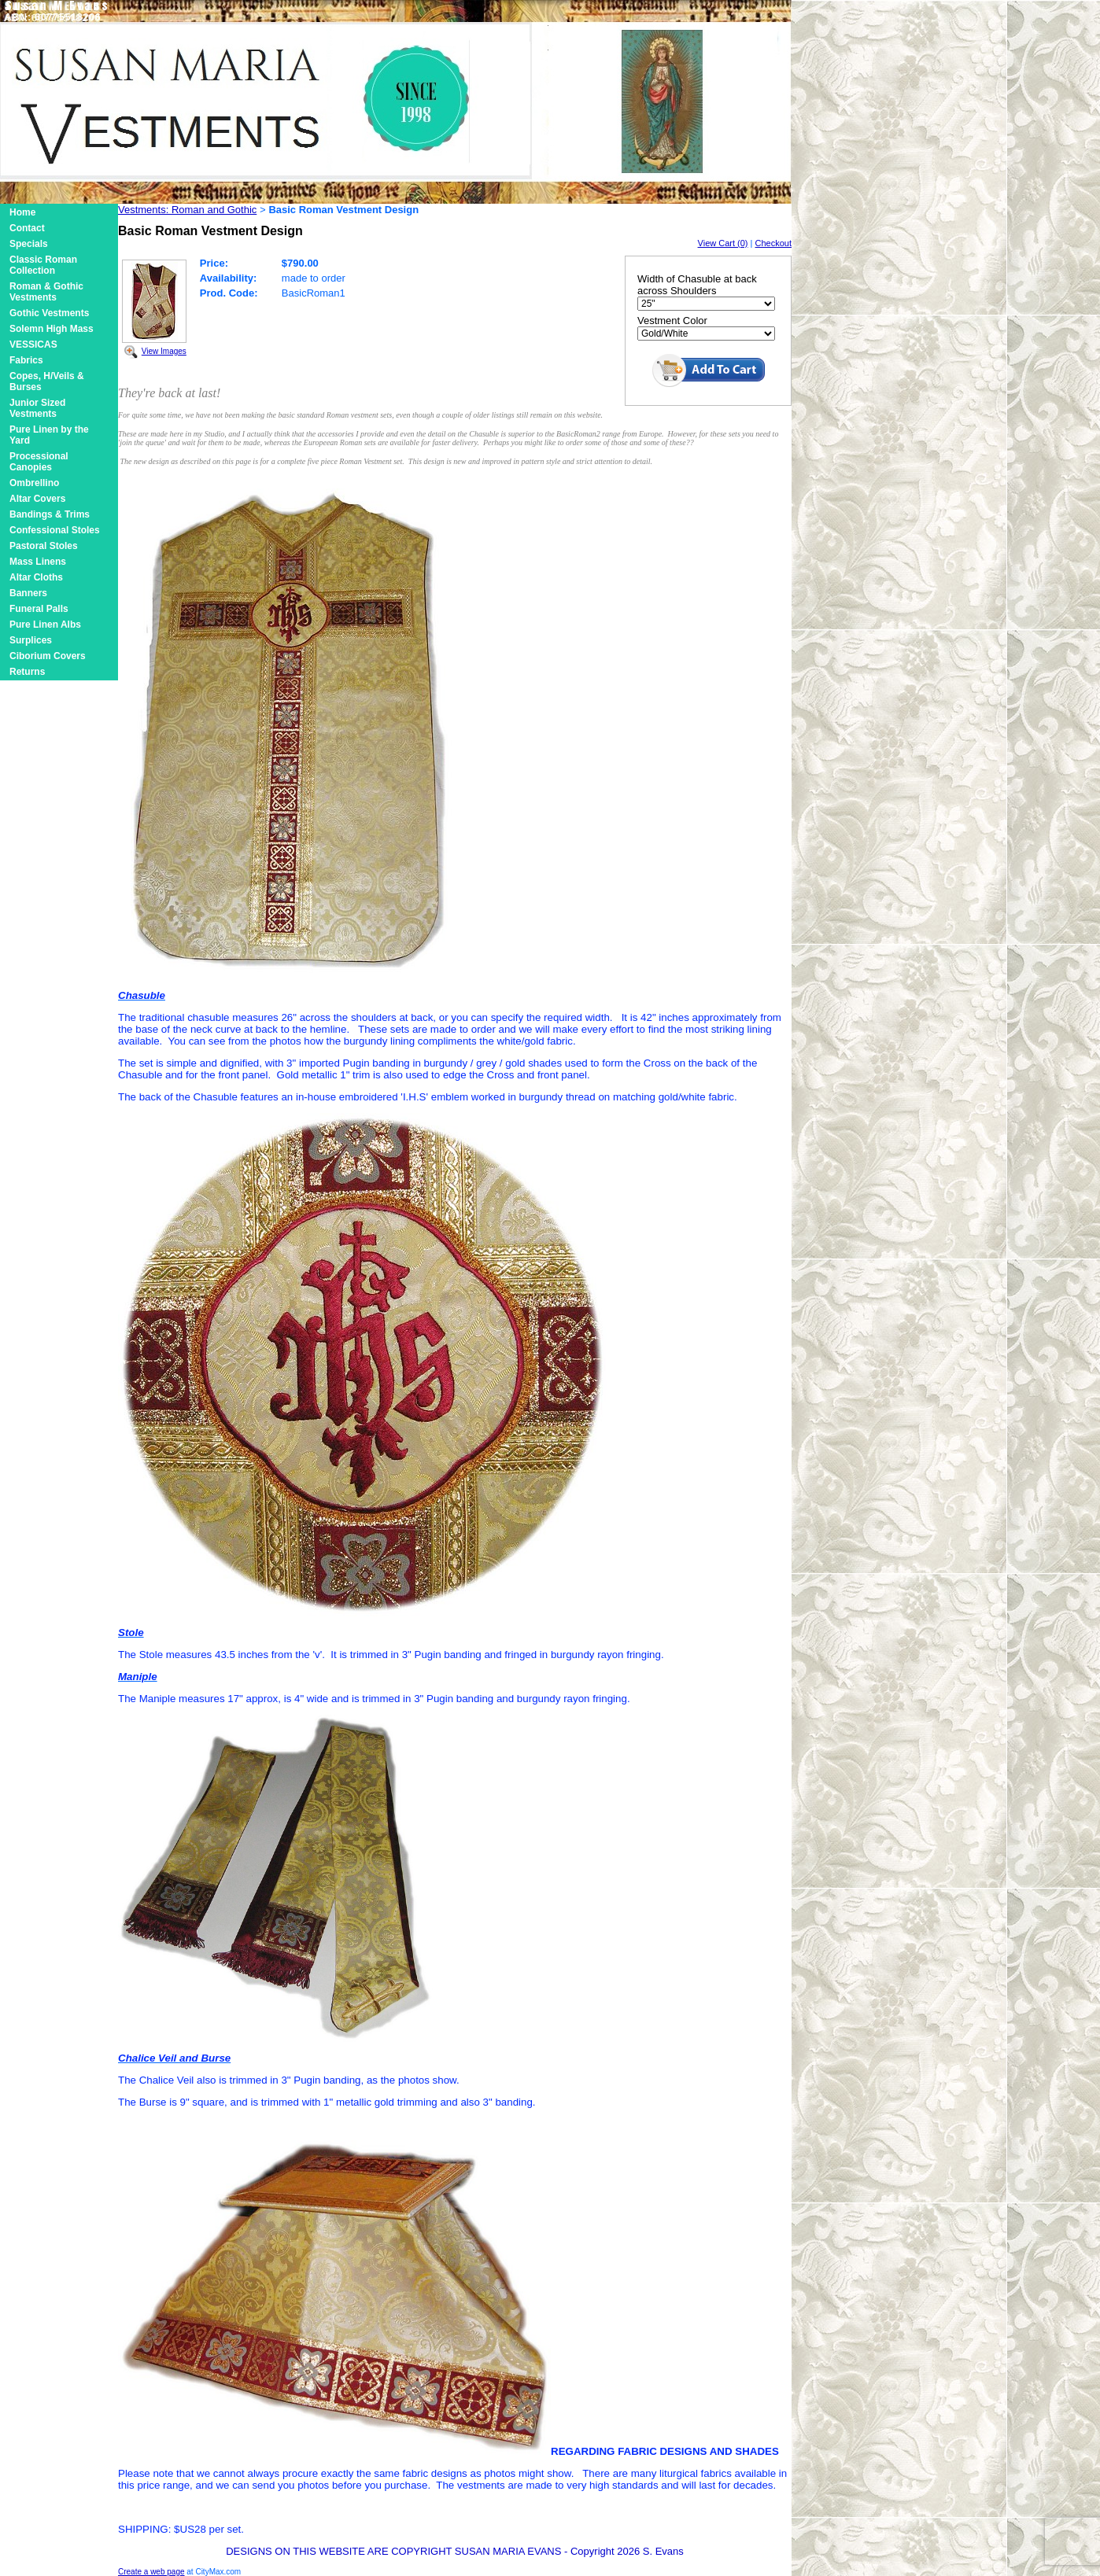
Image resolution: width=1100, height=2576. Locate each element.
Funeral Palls (38, 608)
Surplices (30, 640)
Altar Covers (37, 498)
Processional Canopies (38, 462)
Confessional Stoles (54, 530)
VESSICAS (33, 344)
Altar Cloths (36, 577)
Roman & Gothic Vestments (46, 292)
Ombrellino (34, 482)
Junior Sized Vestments (37, 408)
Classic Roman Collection (43, 265)
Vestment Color (672, 320)
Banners (28, 593)
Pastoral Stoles (43, 545)
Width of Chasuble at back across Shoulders (697, 285)
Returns (27, 671)
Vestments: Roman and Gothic (187, 210)
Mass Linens (37, 561)
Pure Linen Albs (45, 624)
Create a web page (151, 2571)
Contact (27, 228)
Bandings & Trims (49, 514)
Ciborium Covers (47, 656)
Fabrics (26, 360)
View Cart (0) (723, 243)
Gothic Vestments (49, 313)
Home (22, 212)
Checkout (773, 243)
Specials (28, 243)
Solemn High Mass (51, 328)
